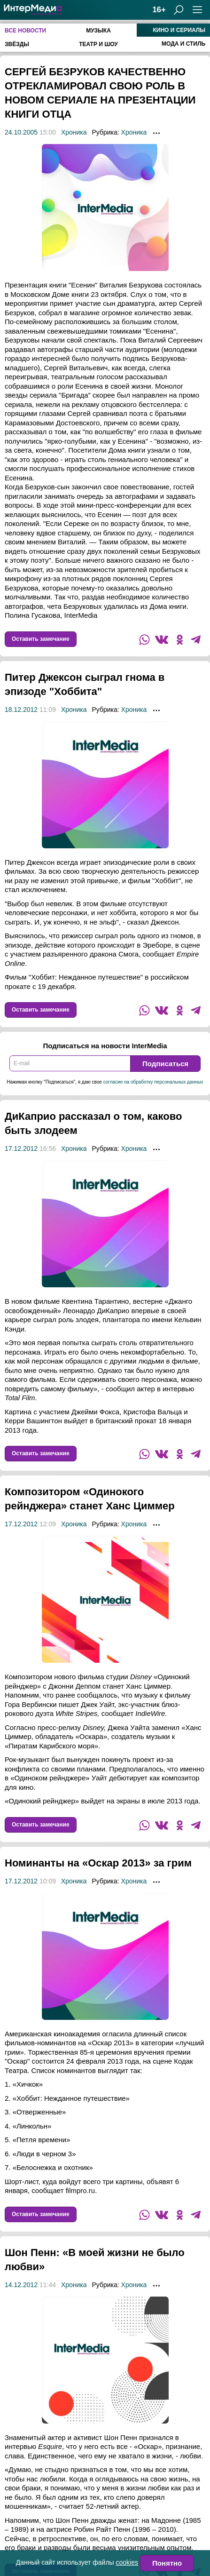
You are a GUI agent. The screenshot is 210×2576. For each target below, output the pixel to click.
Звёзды (17, 44)
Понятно (167, 2563)
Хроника (74, 132)
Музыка (98, 30)
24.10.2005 (21, 132)
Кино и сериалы (179, 30)
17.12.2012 (21, 1148)
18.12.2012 (21, 709)
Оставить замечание (41, 639)
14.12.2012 (21, 2313)
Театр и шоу (98, 44)
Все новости (25, 30)
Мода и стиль (183, 43)
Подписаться (165, 1064)
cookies (127, 2562)
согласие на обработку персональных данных (153, 1082)
